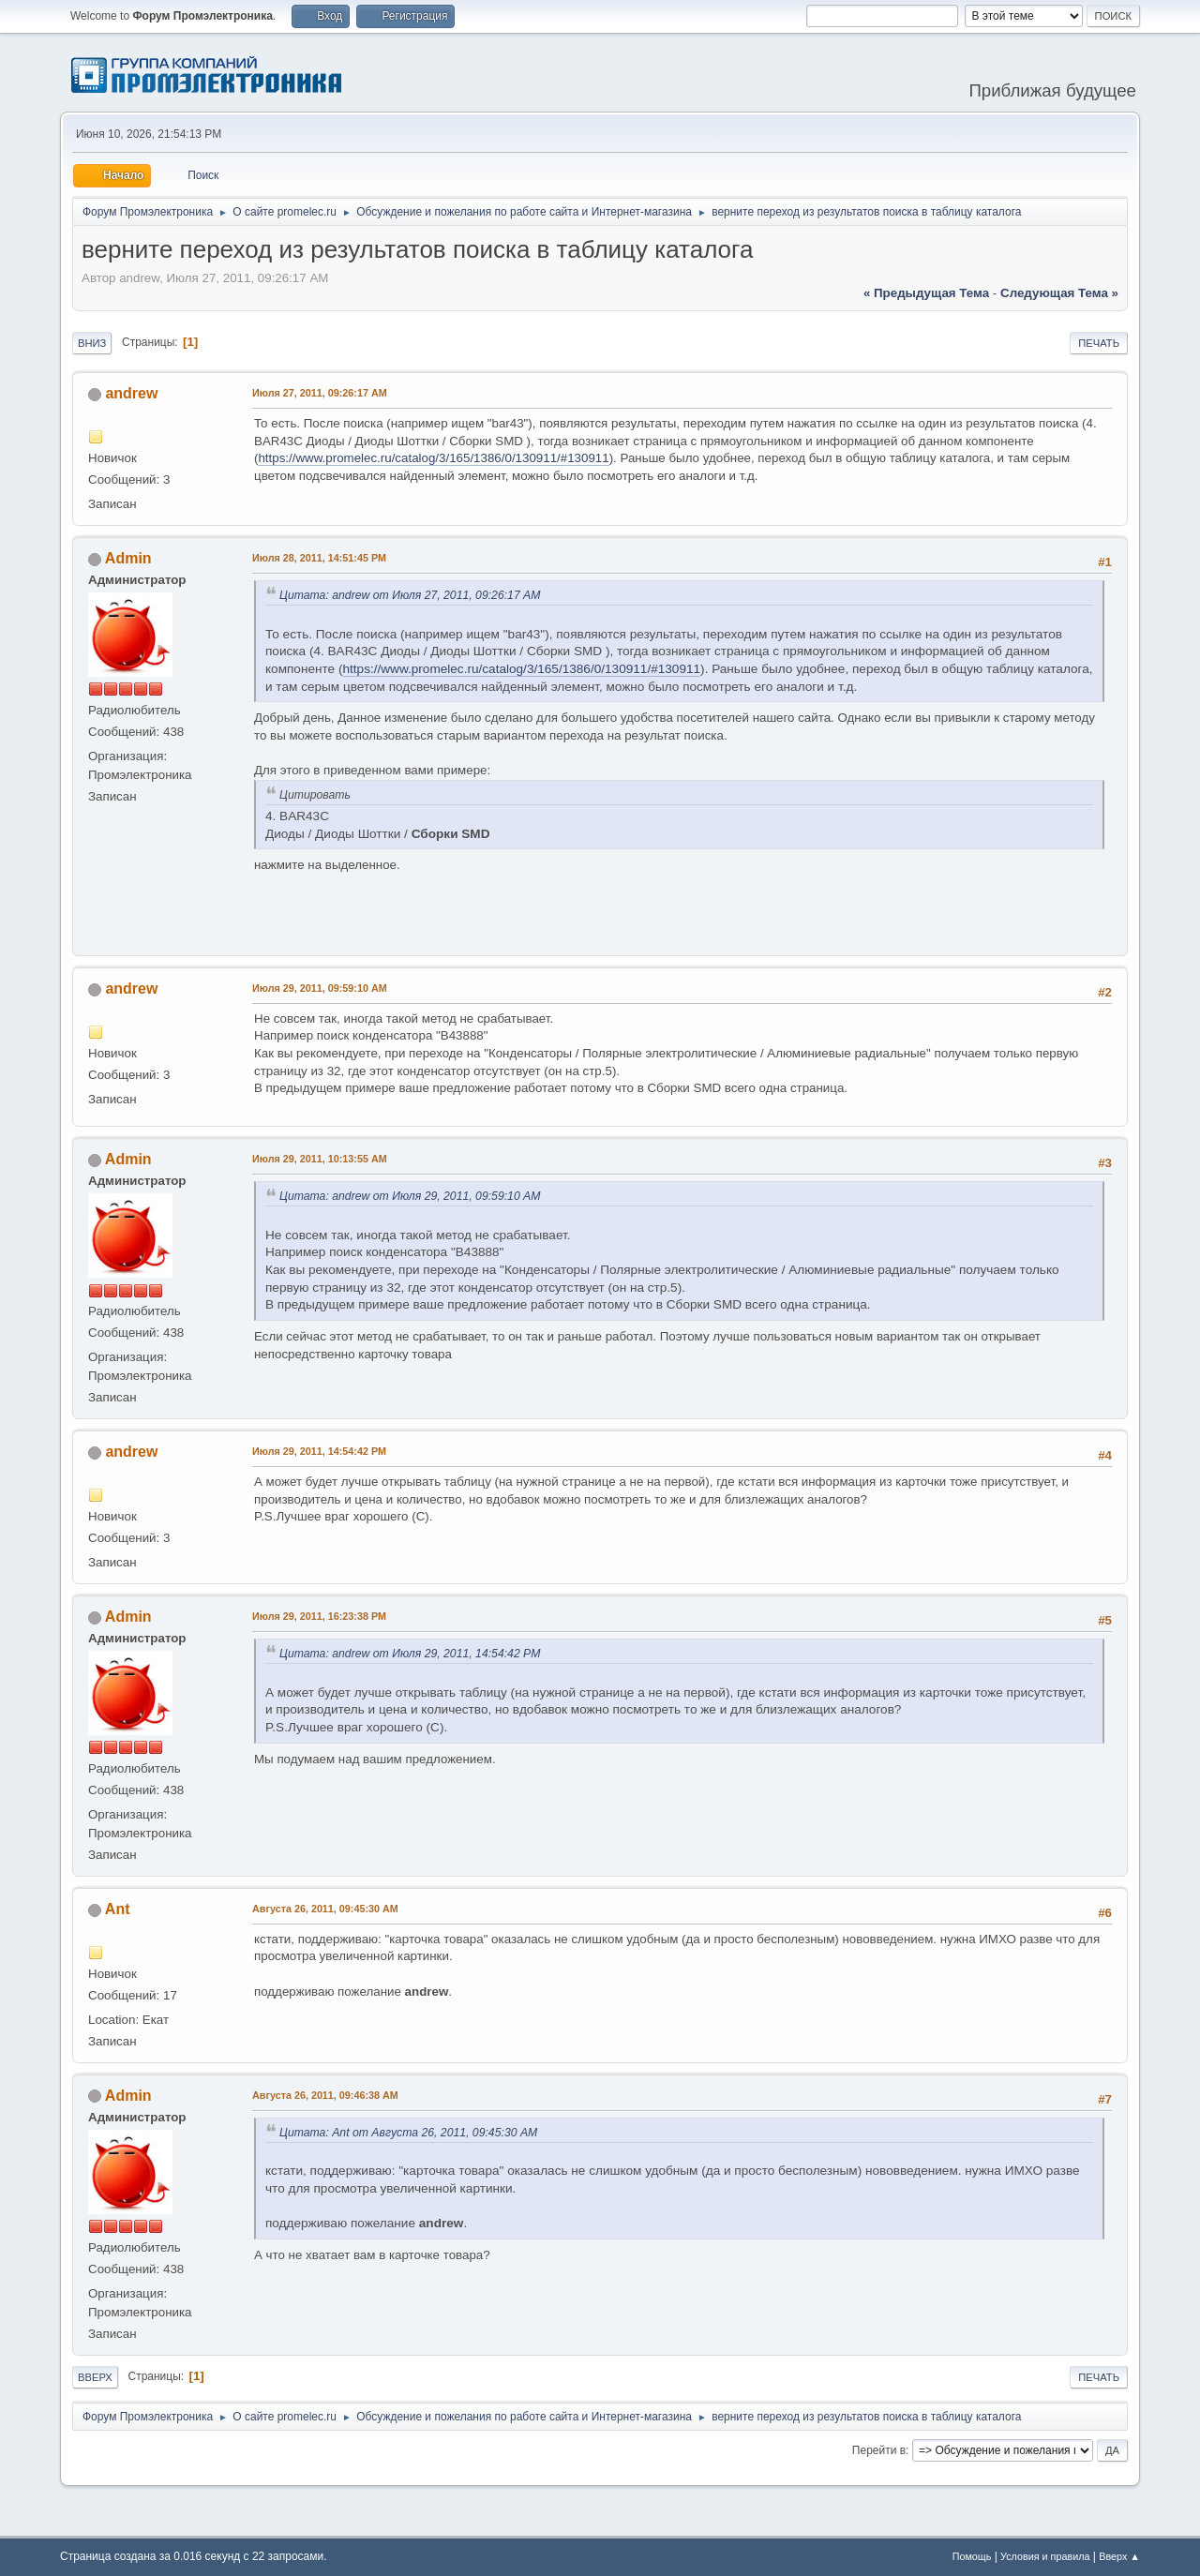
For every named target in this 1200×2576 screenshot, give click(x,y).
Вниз (92, 343)
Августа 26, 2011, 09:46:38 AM (325, 2095)
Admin (128, 558)
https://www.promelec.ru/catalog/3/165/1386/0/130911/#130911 (433, 458)
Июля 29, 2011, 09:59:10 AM (319, 988)
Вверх (95, 2377)
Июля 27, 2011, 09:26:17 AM (319, 392)
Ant (117, 1909)
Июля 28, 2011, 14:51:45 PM (319, 557)
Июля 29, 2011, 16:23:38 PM (319, 1616)
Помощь (972, 2556)
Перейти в (879, 2450)
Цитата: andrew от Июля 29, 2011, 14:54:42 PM (409, 1653)
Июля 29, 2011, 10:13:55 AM (319, 1158)
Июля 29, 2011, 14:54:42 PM (319, 1451)
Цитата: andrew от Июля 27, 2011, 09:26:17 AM (409, 595)
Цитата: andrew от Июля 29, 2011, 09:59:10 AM (409, 1196)
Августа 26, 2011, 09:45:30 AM (325, 1908)
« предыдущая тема (926, 293)
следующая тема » (1059, 293)
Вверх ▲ (1119, 2556)
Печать (1098, 343)
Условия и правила (1044, 2556)
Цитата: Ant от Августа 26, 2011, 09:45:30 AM (408, 2132)
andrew (131, 393)
